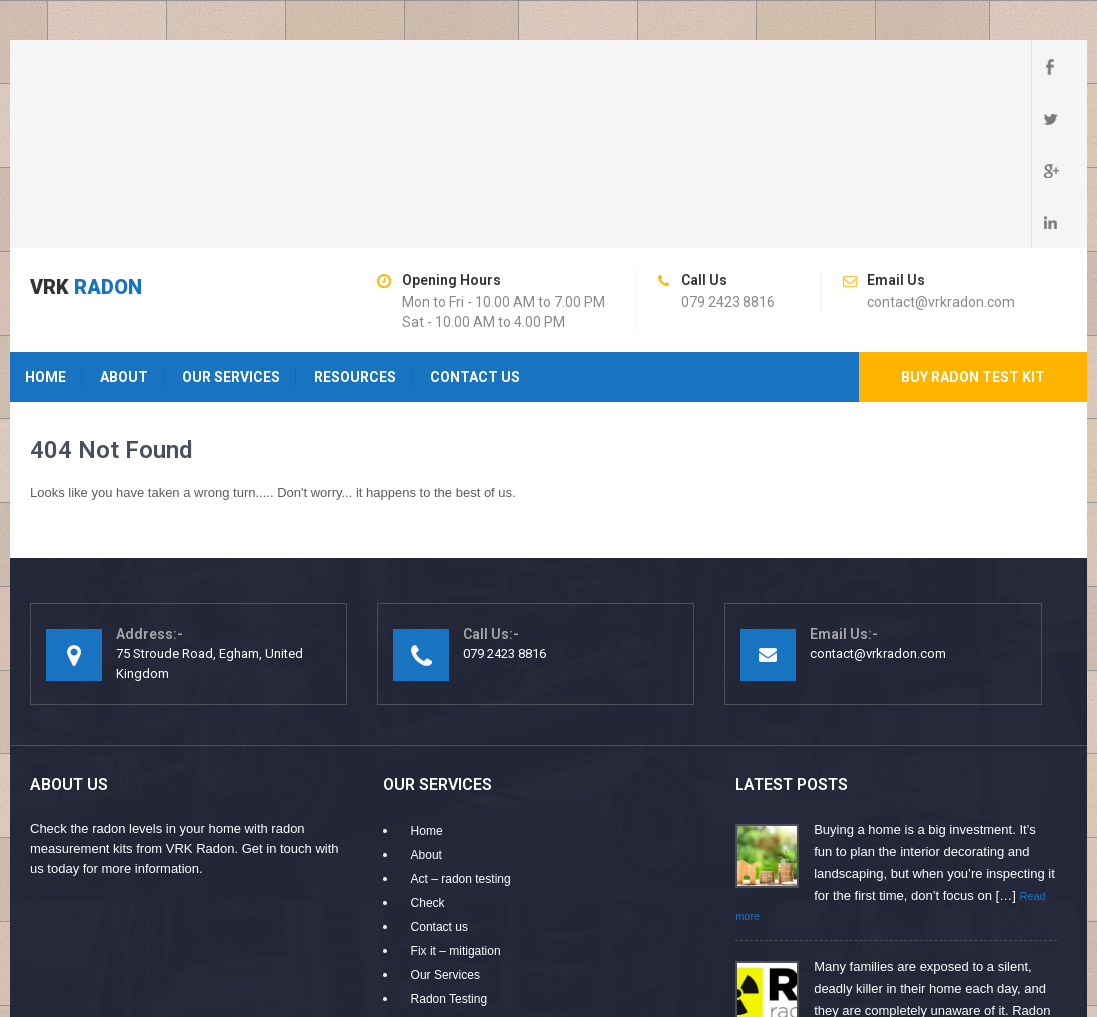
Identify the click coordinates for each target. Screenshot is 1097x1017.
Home (45, 221)
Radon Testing (449, 843)
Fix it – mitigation (456, 795)
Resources (355, 221)
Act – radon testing (461, 723)
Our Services (231, 221)
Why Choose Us (454, 891)
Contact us (475, 221)
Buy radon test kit (973, 221)
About (124, 221)
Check (428, 747)
